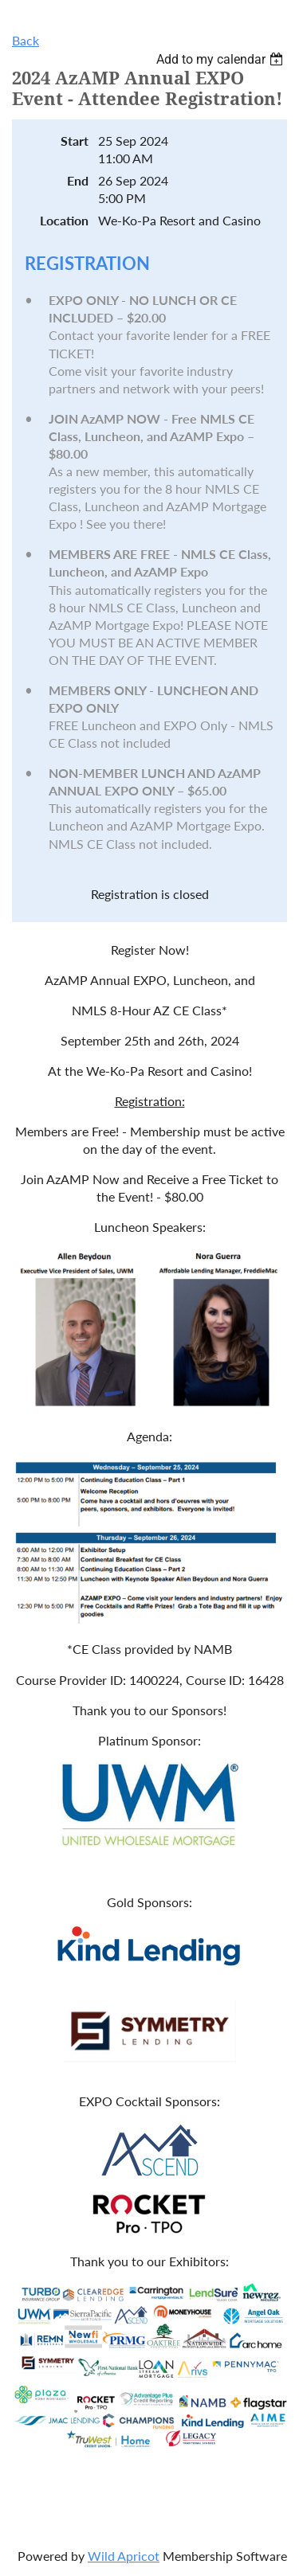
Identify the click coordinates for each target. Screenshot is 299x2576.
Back (25, 40)
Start (75, 140)
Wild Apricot (123, 2555)
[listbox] (221, 59)
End (78, 180)
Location (64, 220)
